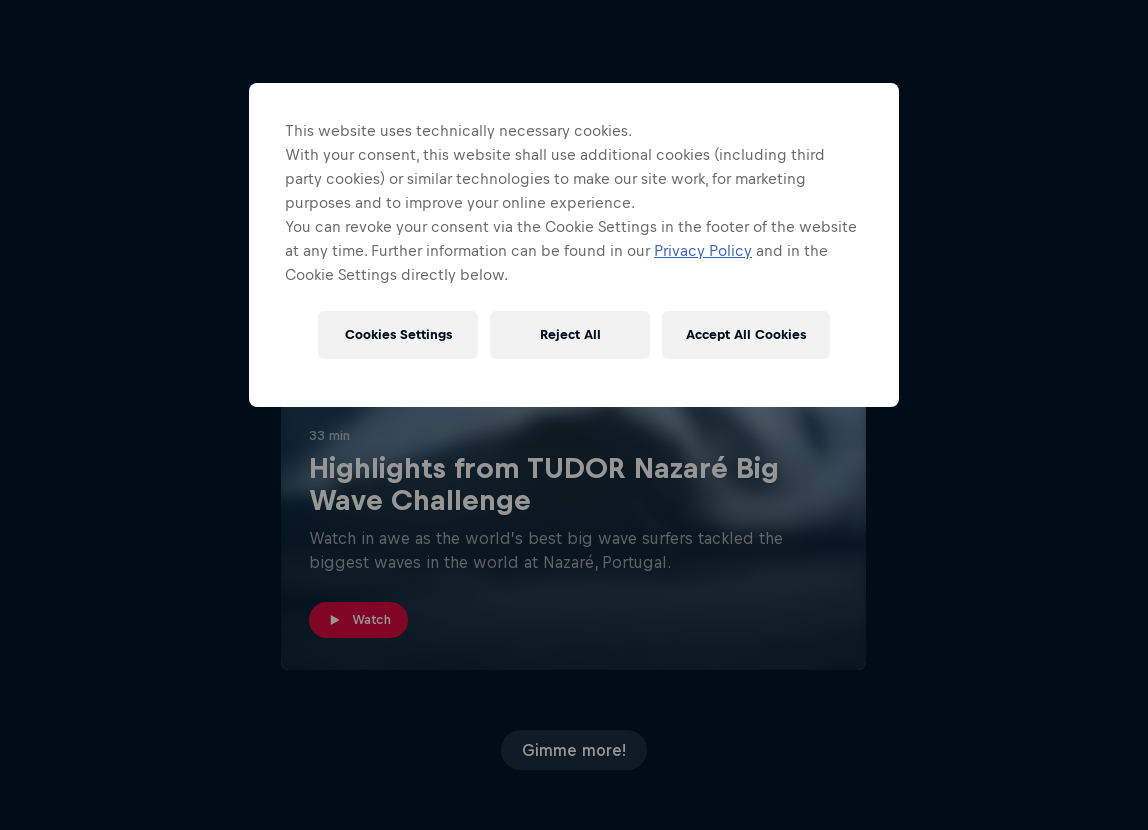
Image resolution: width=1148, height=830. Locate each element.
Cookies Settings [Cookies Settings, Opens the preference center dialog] (398, 334)
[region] (574, 245)
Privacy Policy (703, 250)
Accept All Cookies (746, 334)
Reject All (570, 334)
